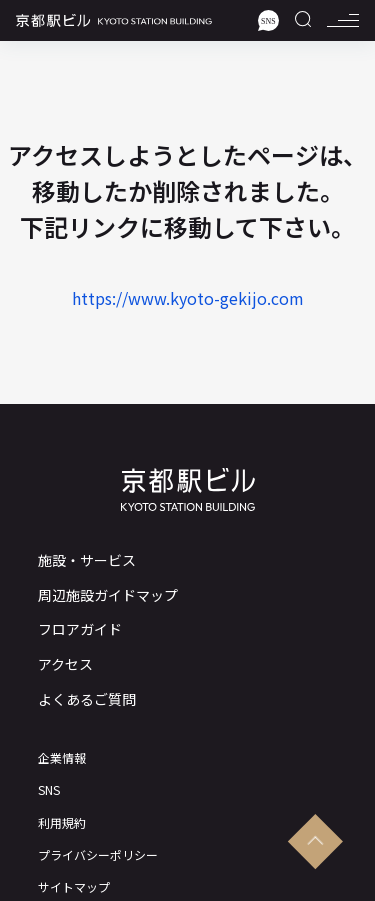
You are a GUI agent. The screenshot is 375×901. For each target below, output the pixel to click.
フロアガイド (80, 629)
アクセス (65, 664)
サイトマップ (74, 887)
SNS (49, 790)
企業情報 (62, 758)
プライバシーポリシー (98, 855)
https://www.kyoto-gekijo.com (188, 298)
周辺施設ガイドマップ (108, 595)
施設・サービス (87, 560)
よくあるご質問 (87, 699)
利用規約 (62, 823)
